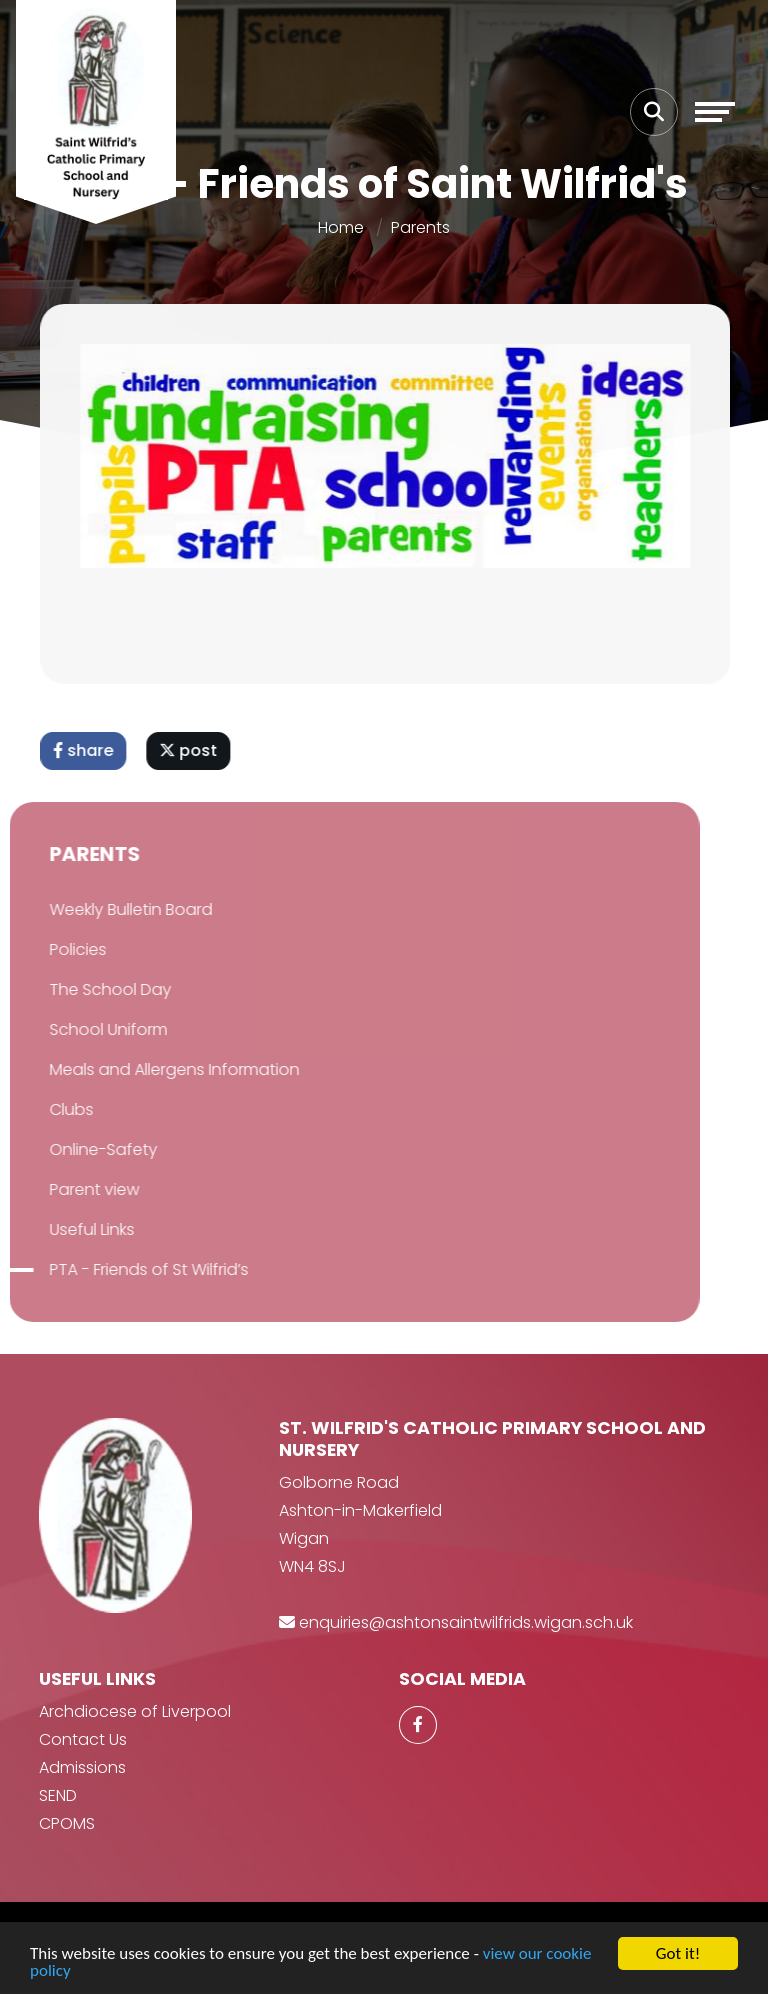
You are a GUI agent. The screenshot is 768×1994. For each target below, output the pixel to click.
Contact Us (83, 1739)
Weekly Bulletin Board (104, 909)
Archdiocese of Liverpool (135, 1711)
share (88, 750)
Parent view (68, 1189)
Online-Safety (77, 1149)
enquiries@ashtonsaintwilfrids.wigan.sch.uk (466, 1622)
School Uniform (82, 1029)
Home (341, 227)
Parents (420, 227)
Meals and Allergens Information (148, 1069)
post (193, 750)
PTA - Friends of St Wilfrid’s (122, 1269)
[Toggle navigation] (715, 112)
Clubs (45, 1109)
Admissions (82, 1767)
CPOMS (67, 1823)
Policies (51, 949)
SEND (58, 1795)
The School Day (84, 989)
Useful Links (65, 1229)
